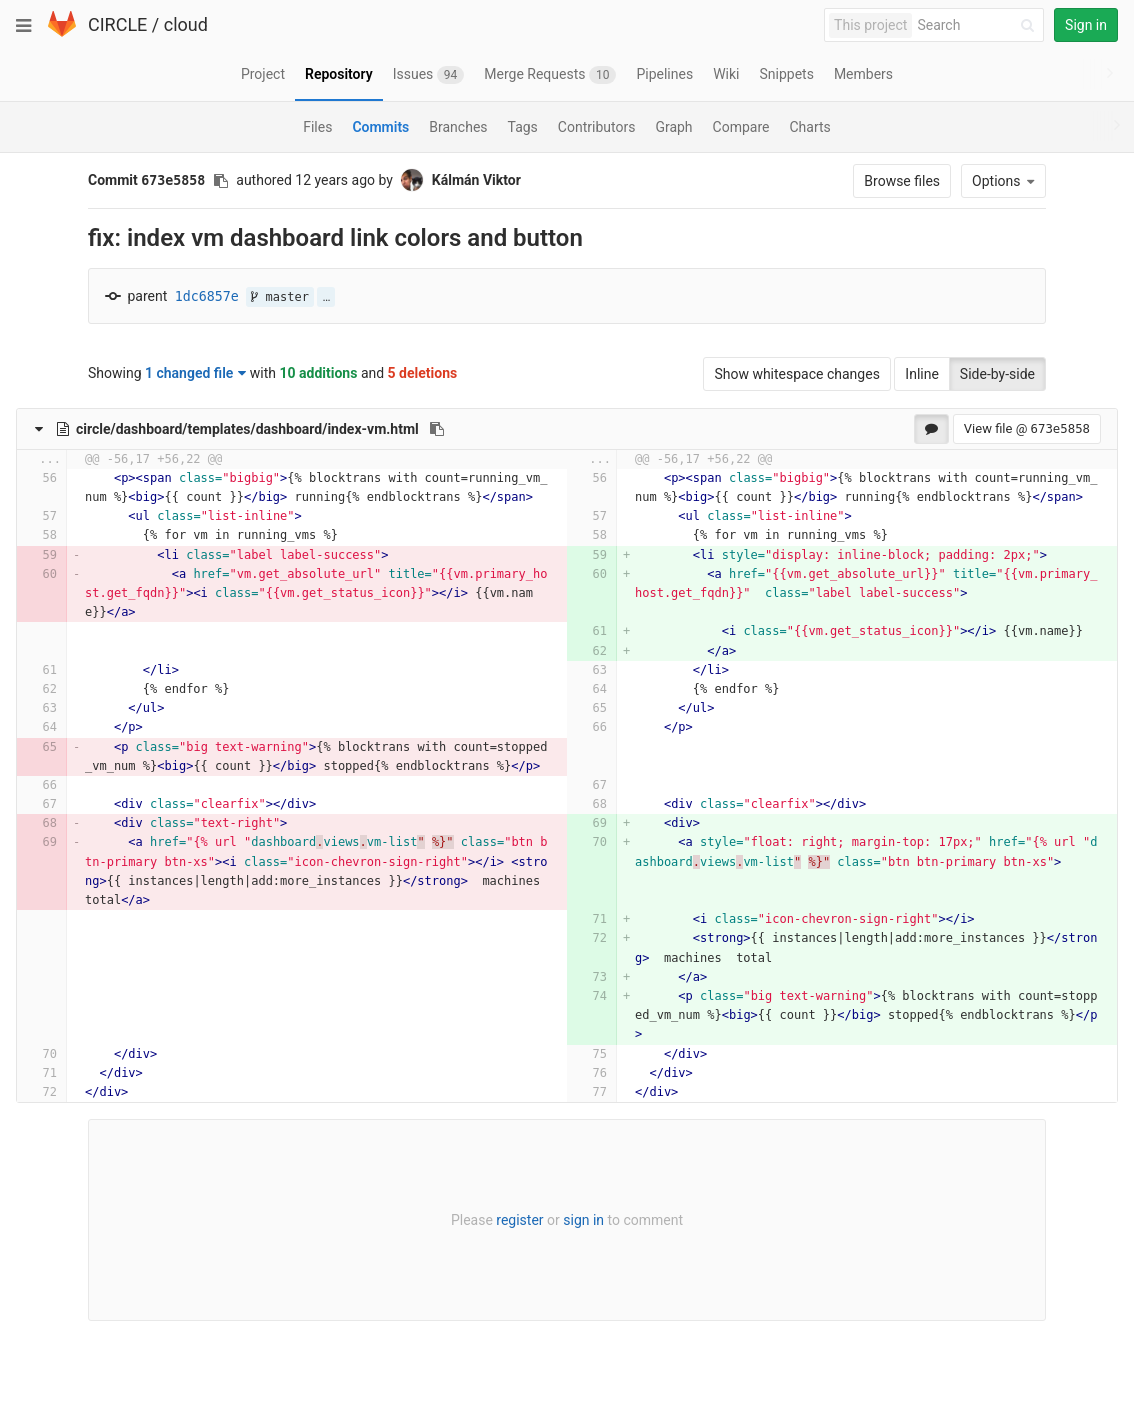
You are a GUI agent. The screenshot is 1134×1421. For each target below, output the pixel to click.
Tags (523, 127)
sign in (583, 1220)
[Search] (979, 25)
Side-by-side (997, 374)
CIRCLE (117, 24)
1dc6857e (207, 296)
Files (317, 127)
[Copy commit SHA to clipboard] (221, 181)
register (519, 1220)
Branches (458, 127)
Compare (741, 127)
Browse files (902, 181)
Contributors (597, 127)
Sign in (1086, 25)
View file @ (1027, 428)
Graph (673, 127)
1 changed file (195, 373)
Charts (809, 127)
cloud (186, 24)
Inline (922, 374)
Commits (380, 127)
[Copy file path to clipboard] (437, 429)
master (280, 297)
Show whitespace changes (796, 374)
